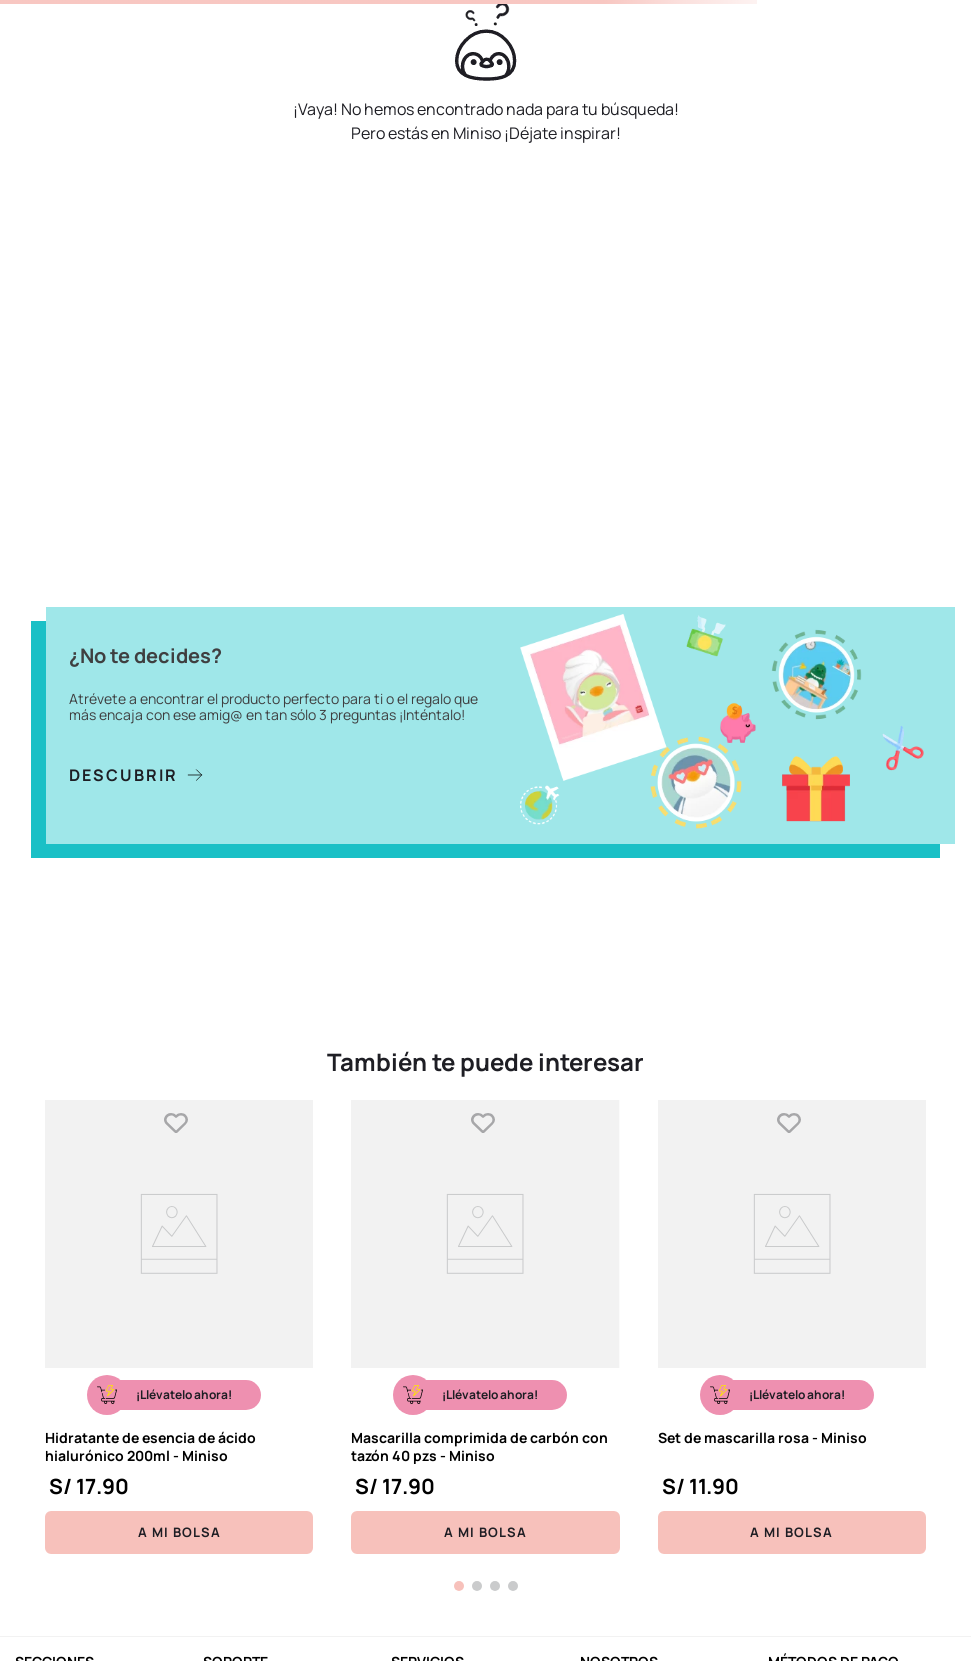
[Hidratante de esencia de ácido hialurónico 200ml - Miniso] (179, 1327)
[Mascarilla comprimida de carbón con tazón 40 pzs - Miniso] (485, 1327)
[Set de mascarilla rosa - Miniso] (792, 1327)
